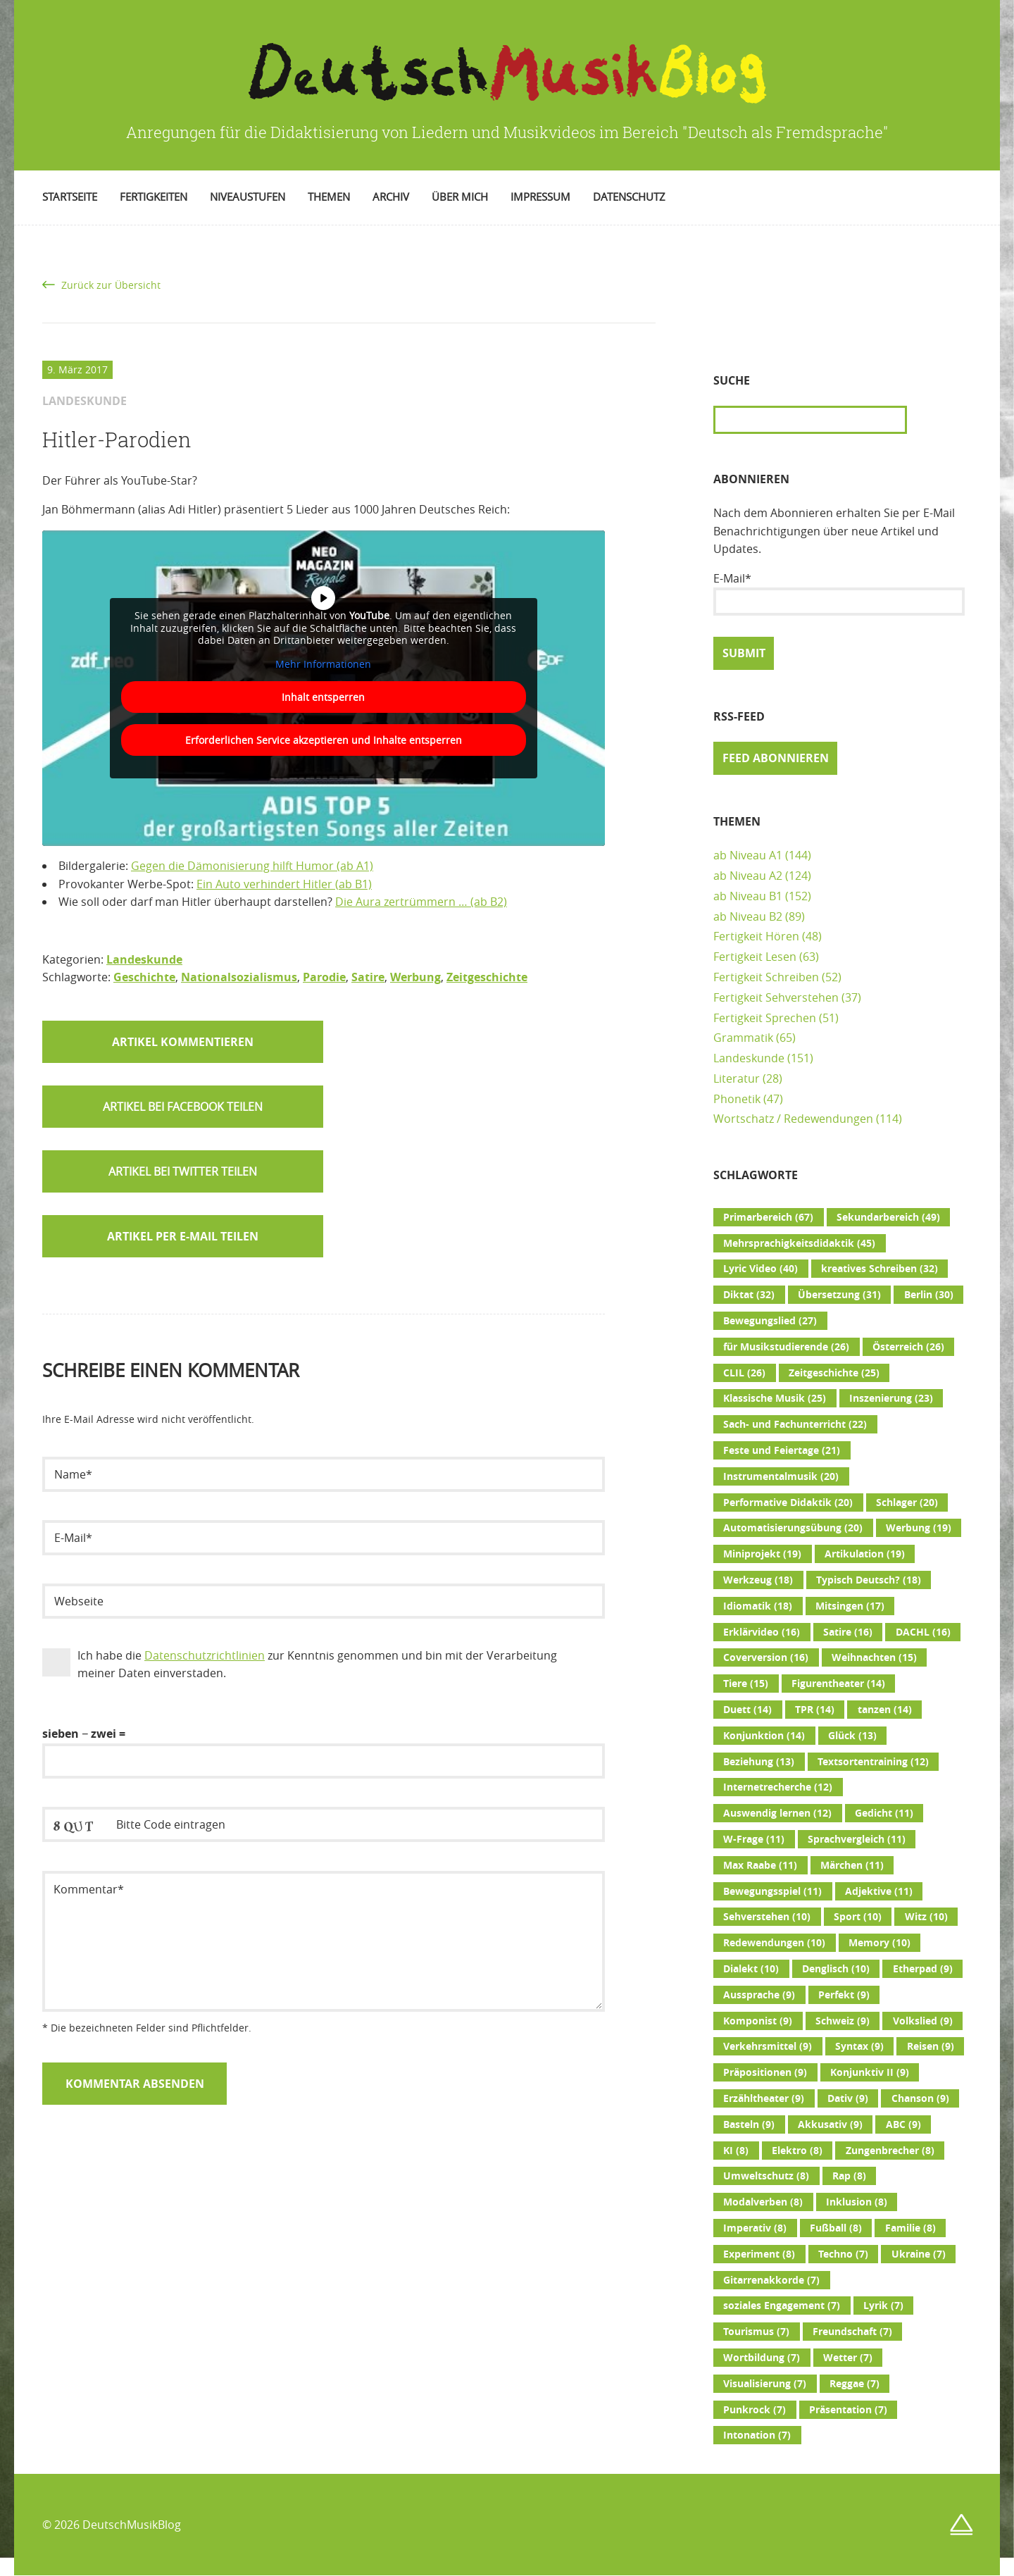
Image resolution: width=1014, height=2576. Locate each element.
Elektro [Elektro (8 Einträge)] (797, 2150)
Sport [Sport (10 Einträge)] (858, 1917)
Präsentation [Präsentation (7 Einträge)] (848, 2410)
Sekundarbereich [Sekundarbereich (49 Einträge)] (888, 1217)
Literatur (736, 1078)
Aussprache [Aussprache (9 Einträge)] (759, 1995)
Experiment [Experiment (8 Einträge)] (759, 2254)
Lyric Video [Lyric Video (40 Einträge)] (760, 1269)
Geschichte (144, 977)
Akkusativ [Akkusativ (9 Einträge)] (830, 2124)
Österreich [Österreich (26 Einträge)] (908, 1347)
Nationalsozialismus (239, 977)
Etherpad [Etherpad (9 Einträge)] (923, 1969)
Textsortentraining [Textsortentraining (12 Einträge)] (873, 1762)
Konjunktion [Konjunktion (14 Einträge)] (764, 1736)
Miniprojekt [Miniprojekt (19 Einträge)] (762, 1554)
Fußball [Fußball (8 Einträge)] (836, 2228)
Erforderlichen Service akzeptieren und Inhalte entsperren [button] (323, 740)
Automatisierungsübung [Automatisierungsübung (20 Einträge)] (793, 1528)
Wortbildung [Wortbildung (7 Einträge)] (761, 2358)
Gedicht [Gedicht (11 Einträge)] (884, 1813)
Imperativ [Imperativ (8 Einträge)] (755, 2228)
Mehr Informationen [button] (323, 664)
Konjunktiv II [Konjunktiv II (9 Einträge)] (869, 2072)
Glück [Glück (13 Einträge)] (852, 1736)
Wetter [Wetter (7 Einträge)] (847, 2358)
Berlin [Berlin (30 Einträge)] (928, 1295)
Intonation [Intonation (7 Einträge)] (757, 2435)
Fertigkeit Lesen (754, 956)
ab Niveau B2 (747, 916)
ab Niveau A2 (747, 875)
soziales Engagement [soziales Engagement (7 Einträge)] (781, 2305)
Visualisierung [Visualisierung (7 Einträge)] (764, 2384)
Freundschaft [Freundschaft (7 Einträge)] (852, 2332)
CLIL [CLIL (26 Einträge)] (744, 1373)
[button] (182, 1106)
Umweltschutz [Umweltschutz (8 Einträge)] (766, 2176)
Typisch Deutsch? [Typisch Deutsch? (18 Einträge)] (868, 1580)
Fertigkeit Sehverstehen (776, 997)
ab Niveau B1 (747, 896)
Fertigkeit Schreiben (766, 977)
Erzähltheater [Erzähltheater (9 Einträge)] (763, 2098)
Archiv (391, 196)
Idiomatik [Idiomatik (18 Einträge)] (757, 1606)
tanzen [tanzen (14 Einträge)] (885, 1710)
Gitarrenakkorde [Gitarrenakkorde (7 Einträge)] (771, 2280)
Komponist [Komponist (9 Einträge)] (757, 2021)
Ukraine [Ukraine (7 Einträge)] (918, 2254)
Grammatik (743, 1037)
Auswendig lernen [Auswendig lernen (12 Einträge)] (777, 1813)
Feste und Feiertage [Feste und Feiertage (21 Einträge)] (781, 1450)
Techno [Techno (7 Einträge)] (843, 2254)
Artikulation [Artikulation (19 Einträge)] (865, 1554)
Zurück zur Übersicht (111, 285)
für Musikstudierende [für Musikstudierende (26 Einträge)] (786, 1347)
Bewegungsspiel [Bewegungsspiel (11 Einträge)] (772, 1891)
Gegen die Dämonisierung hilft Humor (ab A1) (252, 865)
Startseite (69, 196)
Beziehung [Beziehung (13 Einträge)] (758, 1762)
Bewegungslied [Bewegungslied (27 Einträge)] (770, 1321)
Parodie (324, 977)
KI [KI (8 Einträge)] (736, 2150)
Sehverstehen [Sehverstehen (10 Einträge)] (766, 1917)
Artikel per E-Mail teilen (182, 1236)
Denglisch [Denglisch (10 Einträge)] (836, 1969)
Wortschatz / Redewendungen (793, 1118)
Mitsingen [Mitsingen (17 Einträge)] (849, 1606)
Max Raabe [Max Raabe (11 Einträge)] (760, 1865)
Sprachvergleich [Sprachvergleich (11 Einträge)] (857, 1839)
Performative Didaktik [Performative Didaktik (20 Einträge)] (788, 1502)
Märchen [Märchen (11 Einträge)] (852, 1865)
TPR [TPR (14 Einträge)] (814, 1710)
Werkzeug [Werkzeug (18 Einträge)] (758, 1580)
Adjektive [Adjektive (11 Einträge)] (879, 1891)
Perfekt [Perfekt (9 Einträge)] (844, 1995)
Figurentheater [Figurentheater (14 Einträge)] (838, 1683)
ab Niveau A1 (747, 855)
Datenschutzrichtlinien (204, 1655)
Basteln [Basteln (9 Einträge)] (749, 2124)
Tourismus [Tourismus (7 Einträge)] (756, 2332)
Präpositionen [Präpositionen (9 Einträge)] (765, 2072)
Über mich (460, 196)
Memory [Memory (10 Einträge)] (879, 1943)
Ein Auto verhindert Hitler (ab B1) (284, 884)
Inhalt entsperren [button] (323, 697)
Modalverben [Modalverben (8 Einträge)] (763, 2202)
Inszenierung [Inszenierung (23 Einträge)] (891, 1398)
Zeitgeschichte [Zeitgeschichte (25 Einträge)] (834, 1373)
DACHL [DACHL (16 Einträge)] (923, 1632)
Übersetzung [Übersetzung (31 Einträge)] (839, 1295)
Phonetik (736, 1099)
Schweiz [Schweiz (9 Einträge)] (842, 2021)
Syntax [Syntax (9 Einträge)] (859, 2046)
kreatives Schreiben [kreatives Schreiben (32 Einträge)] (879, 1269)
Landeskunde (144, 959)
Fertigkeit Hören (756, 936)
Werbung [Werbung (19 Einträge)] (918, 1528)
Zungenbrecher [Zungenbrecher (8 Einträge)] (890, 2150)
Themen (329, 196)
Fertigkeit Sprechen (764, 1018)
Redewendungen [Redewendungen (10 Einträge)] (774, 1943)
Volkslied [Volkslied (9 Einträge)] (923, 2021)
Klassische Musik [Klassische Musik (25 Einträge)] (774, 1398)
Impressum (540, 196)
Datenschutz (629, 196)
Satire (367, 977)
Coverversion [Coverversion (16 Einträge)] (765, 1657)
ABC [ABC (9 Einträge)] (903, 2124)
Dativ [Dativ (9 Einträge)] (847, 2098)
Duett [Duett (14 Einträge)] (747, 1710)
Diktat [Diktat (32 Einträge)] (749, 1295)
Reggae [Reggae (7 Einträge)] (855, 2384)
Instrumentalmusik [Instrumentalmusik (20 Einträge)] (781, 1476)
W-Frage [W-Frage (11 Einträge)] (753, 1839)
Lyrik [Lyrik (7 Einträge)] (883, 2305)
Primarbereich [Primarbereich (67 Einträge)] (768, 1217)
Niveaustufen (247, 196)
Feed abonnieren (775, 758)
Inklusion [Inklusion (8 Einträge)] (856, 2202)
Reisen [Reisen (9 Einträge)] (930, 2046)
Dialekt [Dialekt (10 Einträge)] (751, 1969)
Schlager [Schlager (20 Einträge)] (907, 1502)
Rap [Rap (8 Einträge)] (849, 2176)
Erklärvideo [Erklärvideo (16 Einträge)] (761, 1632)
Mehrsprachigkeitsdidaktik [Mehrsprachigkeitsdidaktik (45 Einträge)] (799, 1243)
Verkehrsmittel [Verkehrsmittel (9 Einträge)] (767, 2046)
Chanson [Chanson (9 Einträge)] (920, 2098)
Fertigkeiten (153, 196)
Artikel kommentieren (183, 1042)
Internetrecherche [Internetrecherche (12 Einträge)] (777, 1787)
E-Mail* (839, 593)
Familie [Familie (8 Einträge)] (910, 2228)
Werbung (415, 977)
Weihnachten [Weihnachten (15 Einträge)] (874, 1657)
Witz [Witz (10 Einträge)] (926, 1917)
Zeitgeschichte (486, 977)
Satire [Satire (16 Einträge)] (847, 1632)
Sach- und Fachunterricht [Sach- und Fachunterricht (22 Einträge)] (795, 1424)
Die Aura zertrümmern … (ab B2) (421, 901)
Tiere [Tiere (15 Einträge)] (745, 1683)
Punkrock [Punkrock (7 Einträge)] (754, 2410)
